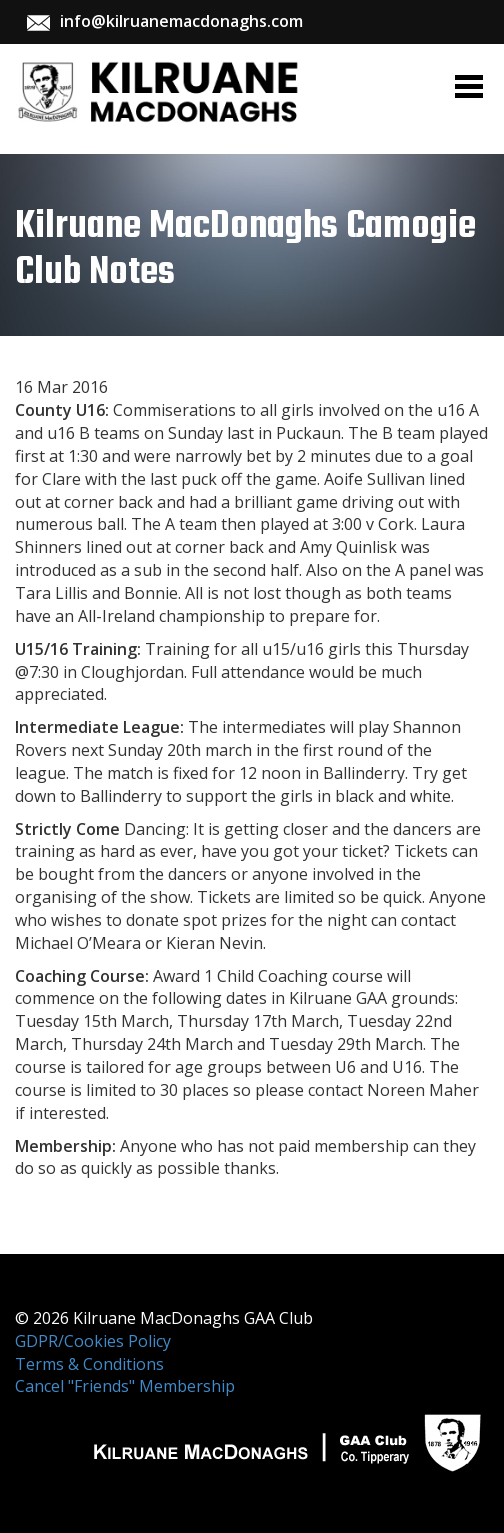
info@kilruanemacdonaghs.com (181, 21)
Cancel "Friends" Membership (125, 1386)
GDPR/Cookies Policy (93, 1341)
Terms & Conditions (89, 1364)
